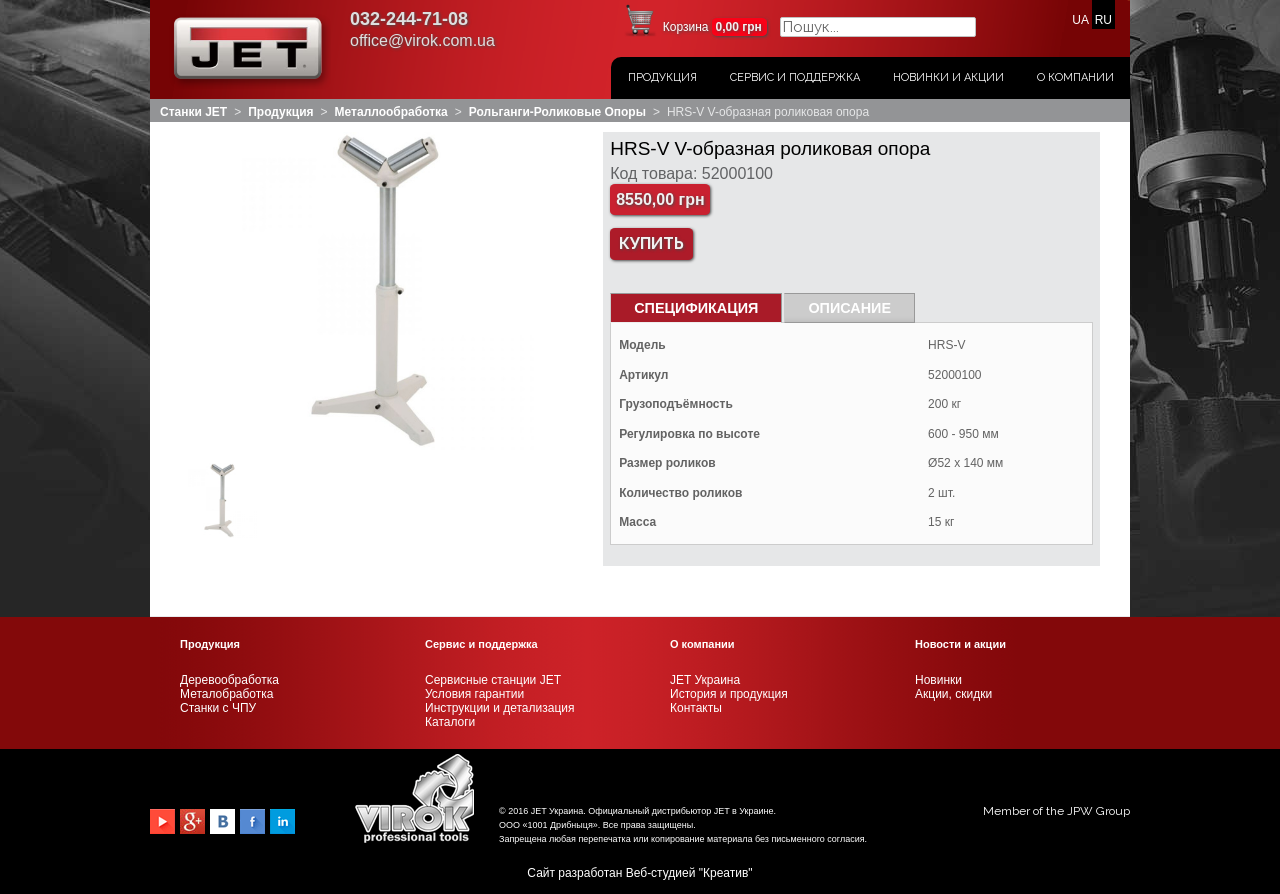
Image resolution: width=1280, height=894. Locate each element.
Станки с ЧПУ (218, 708)
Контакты (696, 708)
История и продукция (729, 694)
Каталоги (450, 722)
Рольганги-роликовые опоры (557, 112)
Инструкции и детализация (499, 708)
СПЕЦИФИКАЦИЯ (696, 308)
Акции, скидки (953, 694)
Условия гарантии (474, 694)
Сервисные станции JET (493, 680)
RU (1103, 20)
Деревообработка (229, 680)
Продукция (662, 77)
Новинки (938, 680)
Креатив (725, 873)
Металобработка (226, 694)
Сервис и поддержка (795, 77)
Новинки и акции (948, 77)
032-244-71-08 (409, 19)
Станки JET (193, 112)
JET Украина (705, 680)
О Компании (1075, 77)
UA (1080, 20)
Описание (849, 308)
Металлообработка (391, 112)
